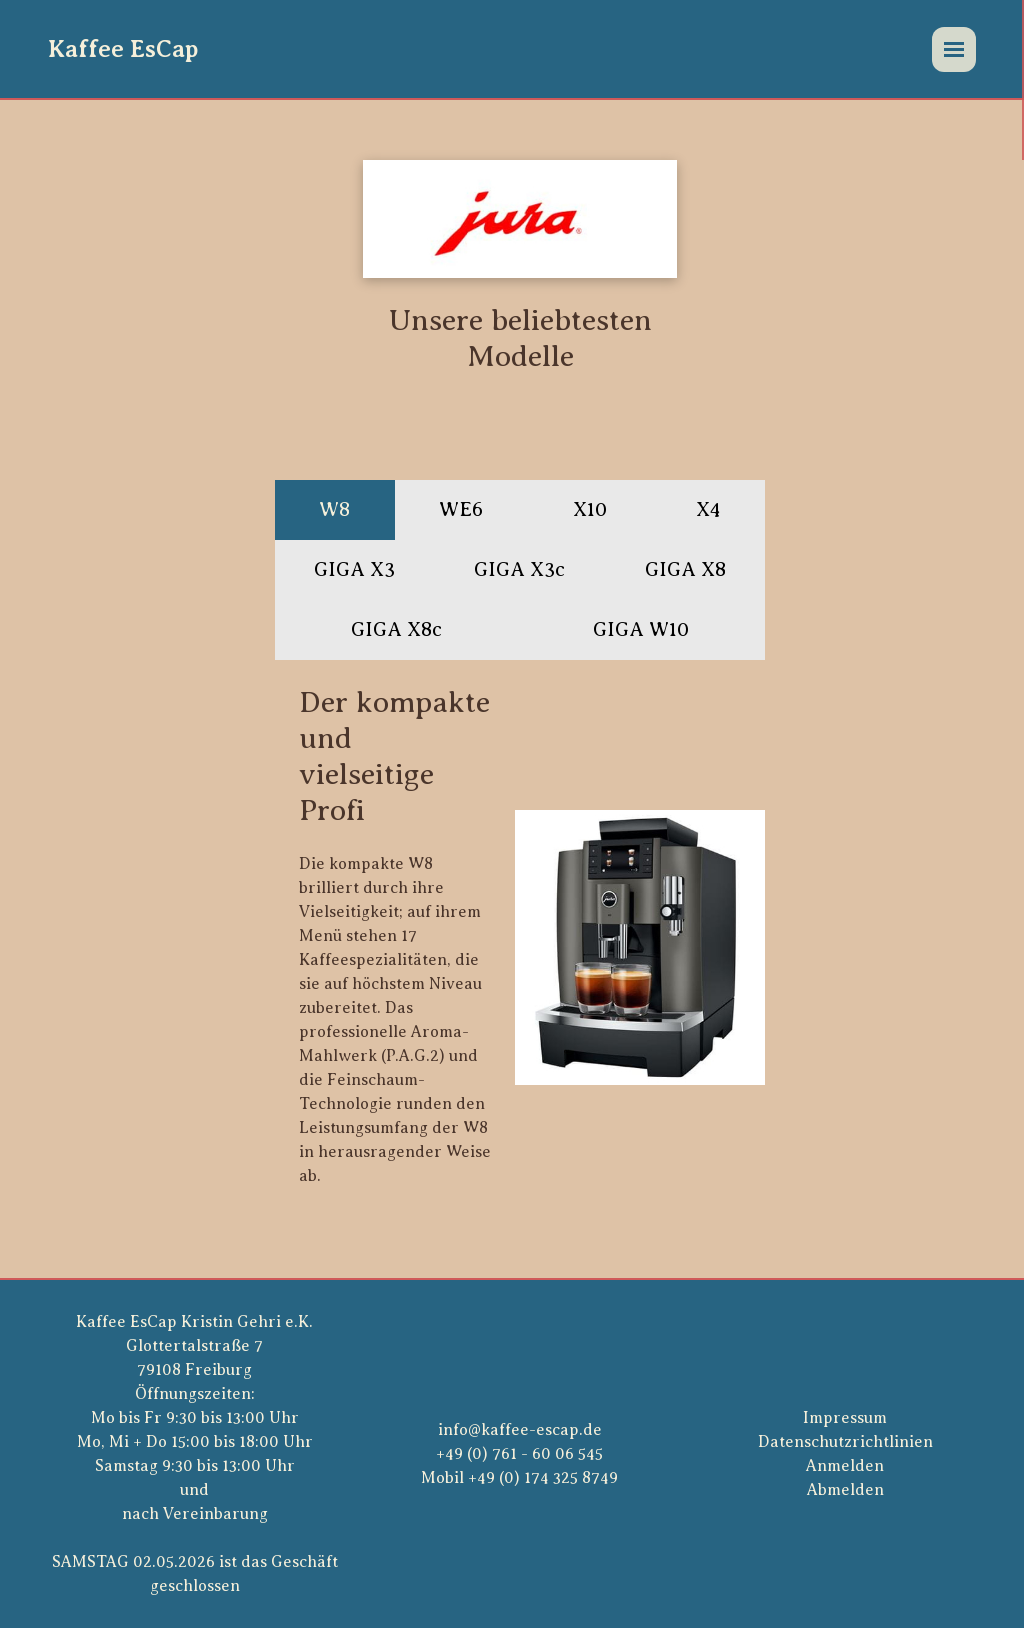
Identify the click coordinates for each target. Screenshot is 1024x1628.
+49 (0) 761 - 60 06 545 (519, 1454)
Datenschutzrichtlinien (845, 1442)
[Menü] (954, 49)
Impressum (845, 1418)
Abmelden (845, 1490)
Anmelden (845, 1466)
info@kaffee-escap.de (520, 1430)
